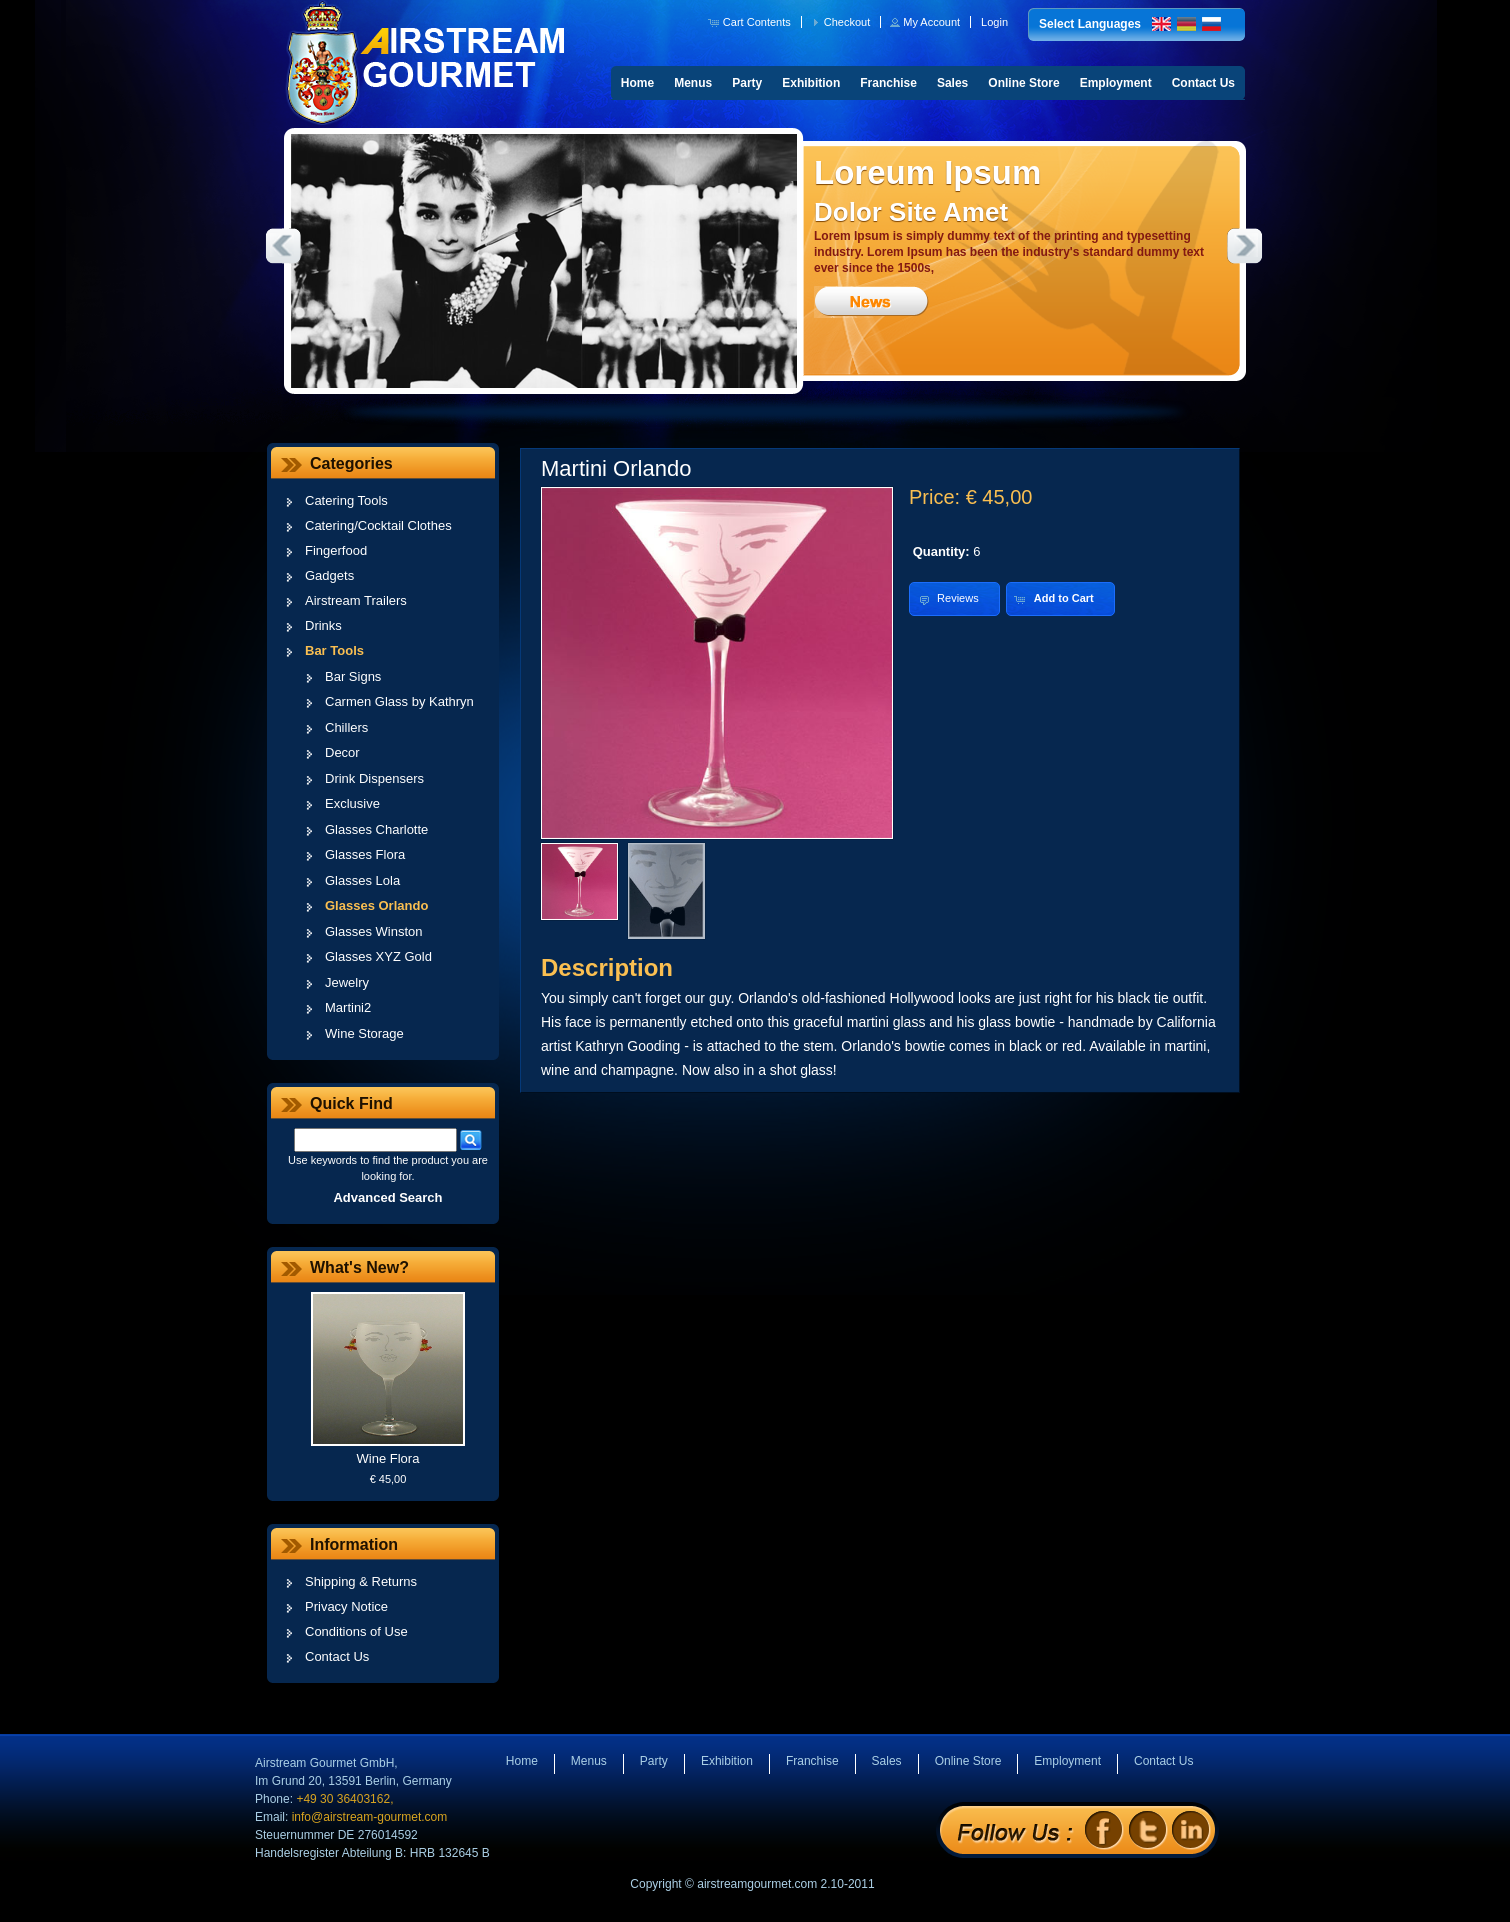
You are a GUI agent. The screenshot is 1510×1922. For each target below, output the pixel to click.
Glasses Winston (374, 931)
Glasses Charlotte (376, 829)
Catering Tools (346, 500)
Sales (952, 83)
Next (1245, 246)
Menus (693, 83)
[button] (751, 22)
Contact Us (1203, 83)
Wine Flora (388, 1458)
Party (747, 83)
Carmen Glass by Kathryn (399, 701)
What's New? (359, 1267)
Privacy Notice (346, 1606)
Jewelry (347, 982)
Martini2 (348, 1007)
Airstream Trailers (356, 600)
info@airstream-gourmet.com (370, 1817)
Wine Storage (364, 1033)
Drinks (323, 625)
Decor (342, 752)
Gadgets (329, 575)
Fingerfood (336, 550)
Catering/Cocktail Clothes (378, 525)
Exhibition (811, 83)
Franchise (888, 83)
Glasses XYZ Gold (378, 956)
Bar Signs (353, 676)
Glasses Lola (362, 880)
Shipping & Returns (361, 1581)
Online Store (1023, 83)
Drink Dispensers (374, 778)
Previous (283, 246)
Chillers (346, 727)
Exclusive (352, 803)
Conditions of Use (356, 1631)
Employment (1116, 83)
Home (637, 83)
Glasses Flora (365, 854)
